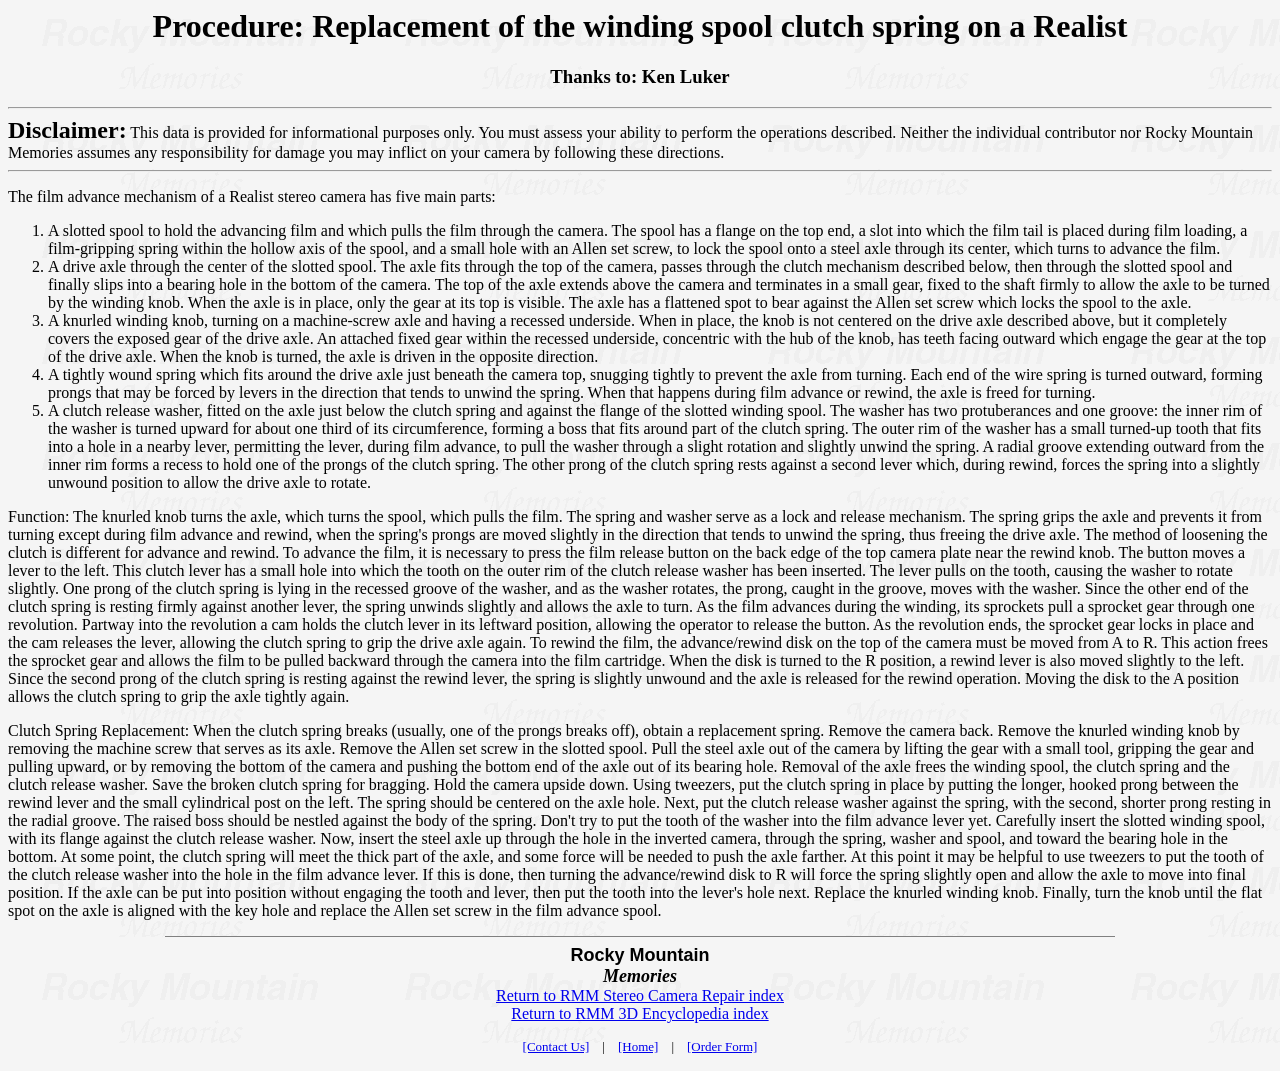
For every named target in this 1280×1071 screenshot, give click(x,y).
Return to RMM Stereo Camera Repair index (640, 995)
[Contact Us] (556, 1046)
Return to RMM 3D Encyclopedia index (639, 1013)
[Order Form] (722, 1046)
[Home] (638, 1046)
